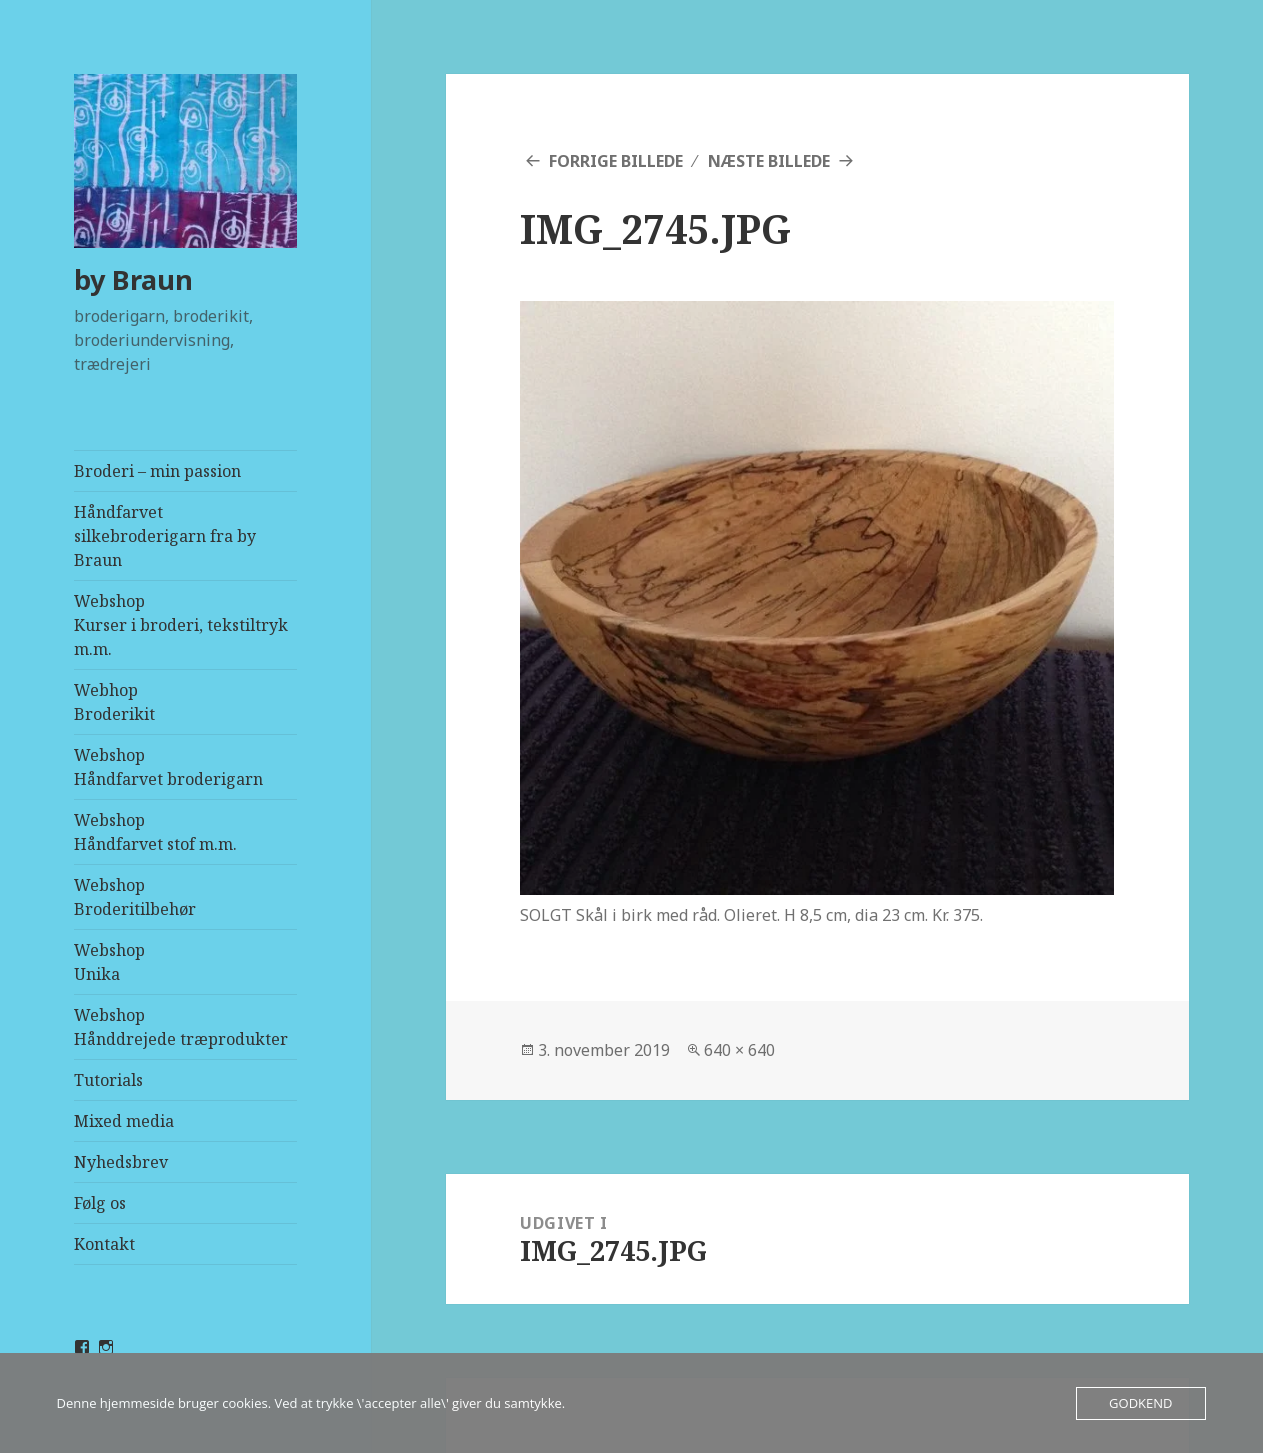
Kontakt (104, 1244)
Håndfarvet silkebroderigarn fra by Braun (165, 536)
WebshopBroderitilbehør (135, 897)
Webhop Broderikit (114, 702)
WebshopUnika (109, 962)
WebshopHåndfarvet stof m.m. (155, 832)
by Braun (133, 279)
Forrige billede (616, 161)
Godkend (1140, 1403)
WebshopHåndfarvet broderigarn (168, 767)
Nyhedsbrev (121, 1162)
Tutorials (108, 1080)
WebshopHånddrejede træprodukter (181, 1027)
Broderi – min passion (157, 471)
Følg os (100, 1203)
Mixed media (124, 1121)
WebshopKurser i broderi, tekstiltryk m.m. (181, 625)
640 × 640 (739, 1050)
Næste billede (769, 161)
